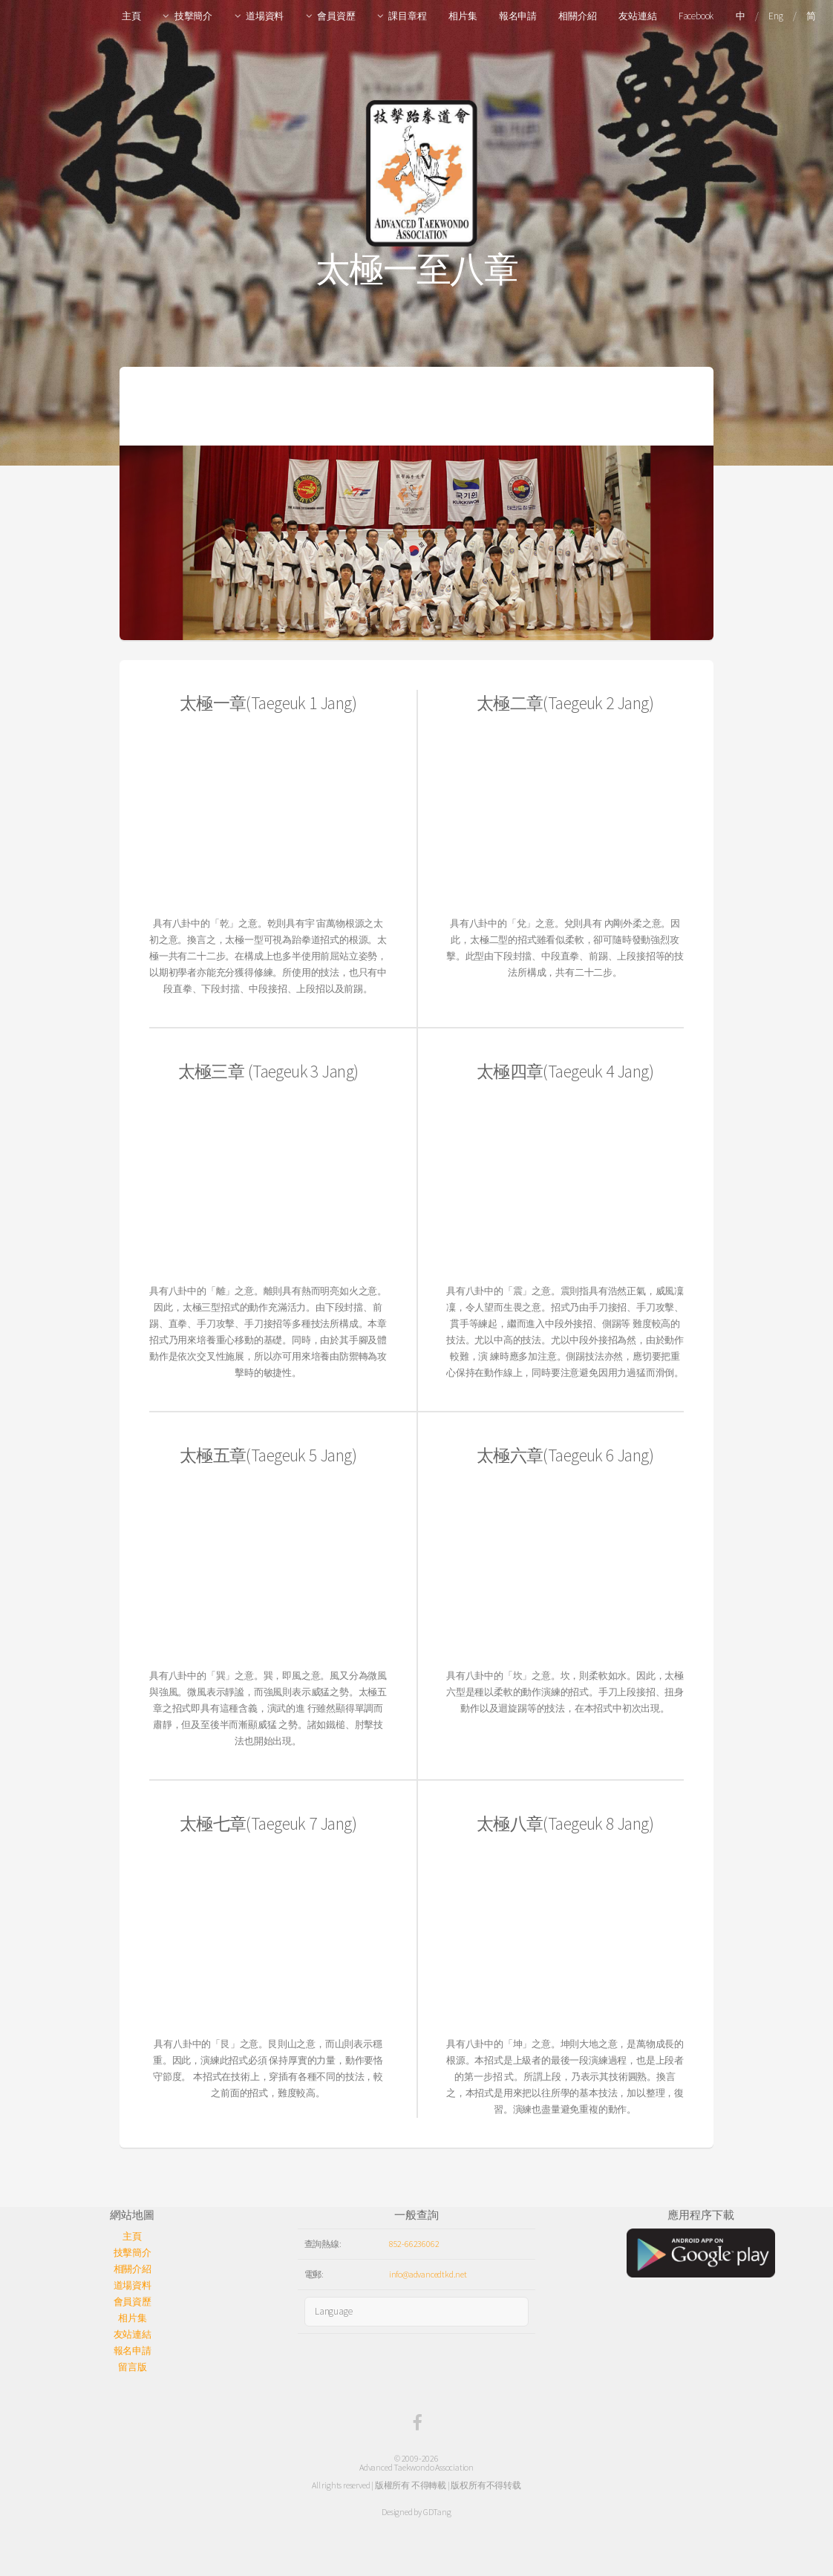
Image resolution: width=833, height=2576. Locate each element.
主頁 (131, 16)
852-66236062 (414, 2243)
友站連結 (637, 16)
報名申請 (518, 16)
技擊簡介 (193, 16)
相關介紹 (577, 16)
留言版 (132, 2367)
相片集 (462, 16)
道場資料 (265, 16)
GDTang (437, 2511)
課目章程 (407, 16)
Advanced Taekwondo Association (416, 2467)
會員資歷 (336, 16)
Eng (775, 16)
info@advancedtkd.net (428, 2274)
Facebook (696, 16)
